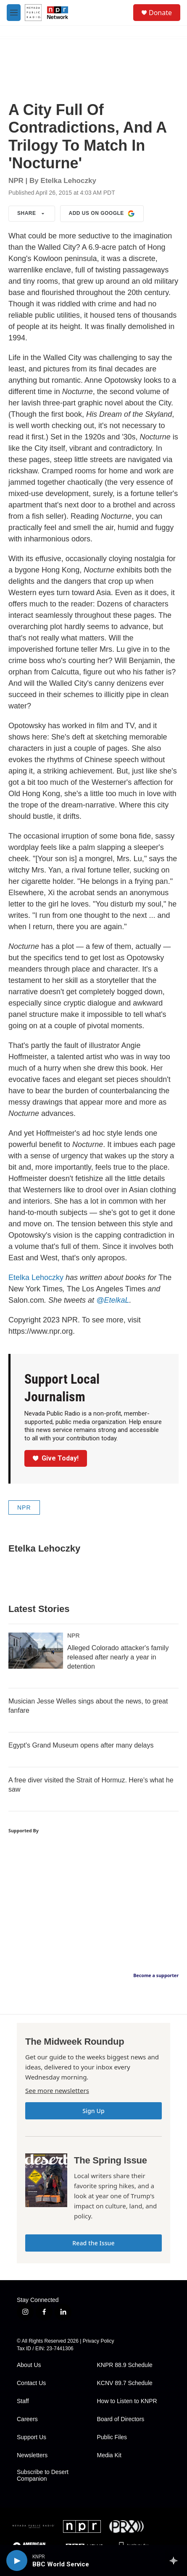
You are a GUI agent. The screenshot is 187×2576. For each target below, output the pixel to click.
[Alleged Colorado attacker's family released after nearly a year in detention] (35, 1651)
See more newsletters (57, 2090)
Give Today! (56, 1458)
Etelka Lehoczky (35, 1277)
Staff (23, 2401)
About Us (29, 2365)
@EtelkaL (112, 1300)
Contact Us (31, 2383)
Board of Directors (121, 2419)
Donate (160, 12)
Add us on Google (102, 213)
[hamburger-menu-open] (14, 12)
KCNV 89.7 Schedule (125, 2383)
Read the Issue (93, 2243)
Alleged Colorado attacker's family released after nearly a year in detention (118, 1657)
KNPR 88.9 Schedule (125, 2365)
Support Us (31, 2437)
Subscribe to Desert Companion (42, 2475)
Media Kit (109, 2455)
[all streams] (176, 2560)
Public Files (112, 2437)
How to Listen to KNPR (127, 2401)
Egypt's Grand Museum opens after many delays (80, 1745)
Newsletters (32, 2455)
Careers (27, 2419)
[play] (17, 2560)
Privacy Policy (98, 2341)
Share (31, 213)
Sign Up (93, 2111)
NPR (24, 1507)
